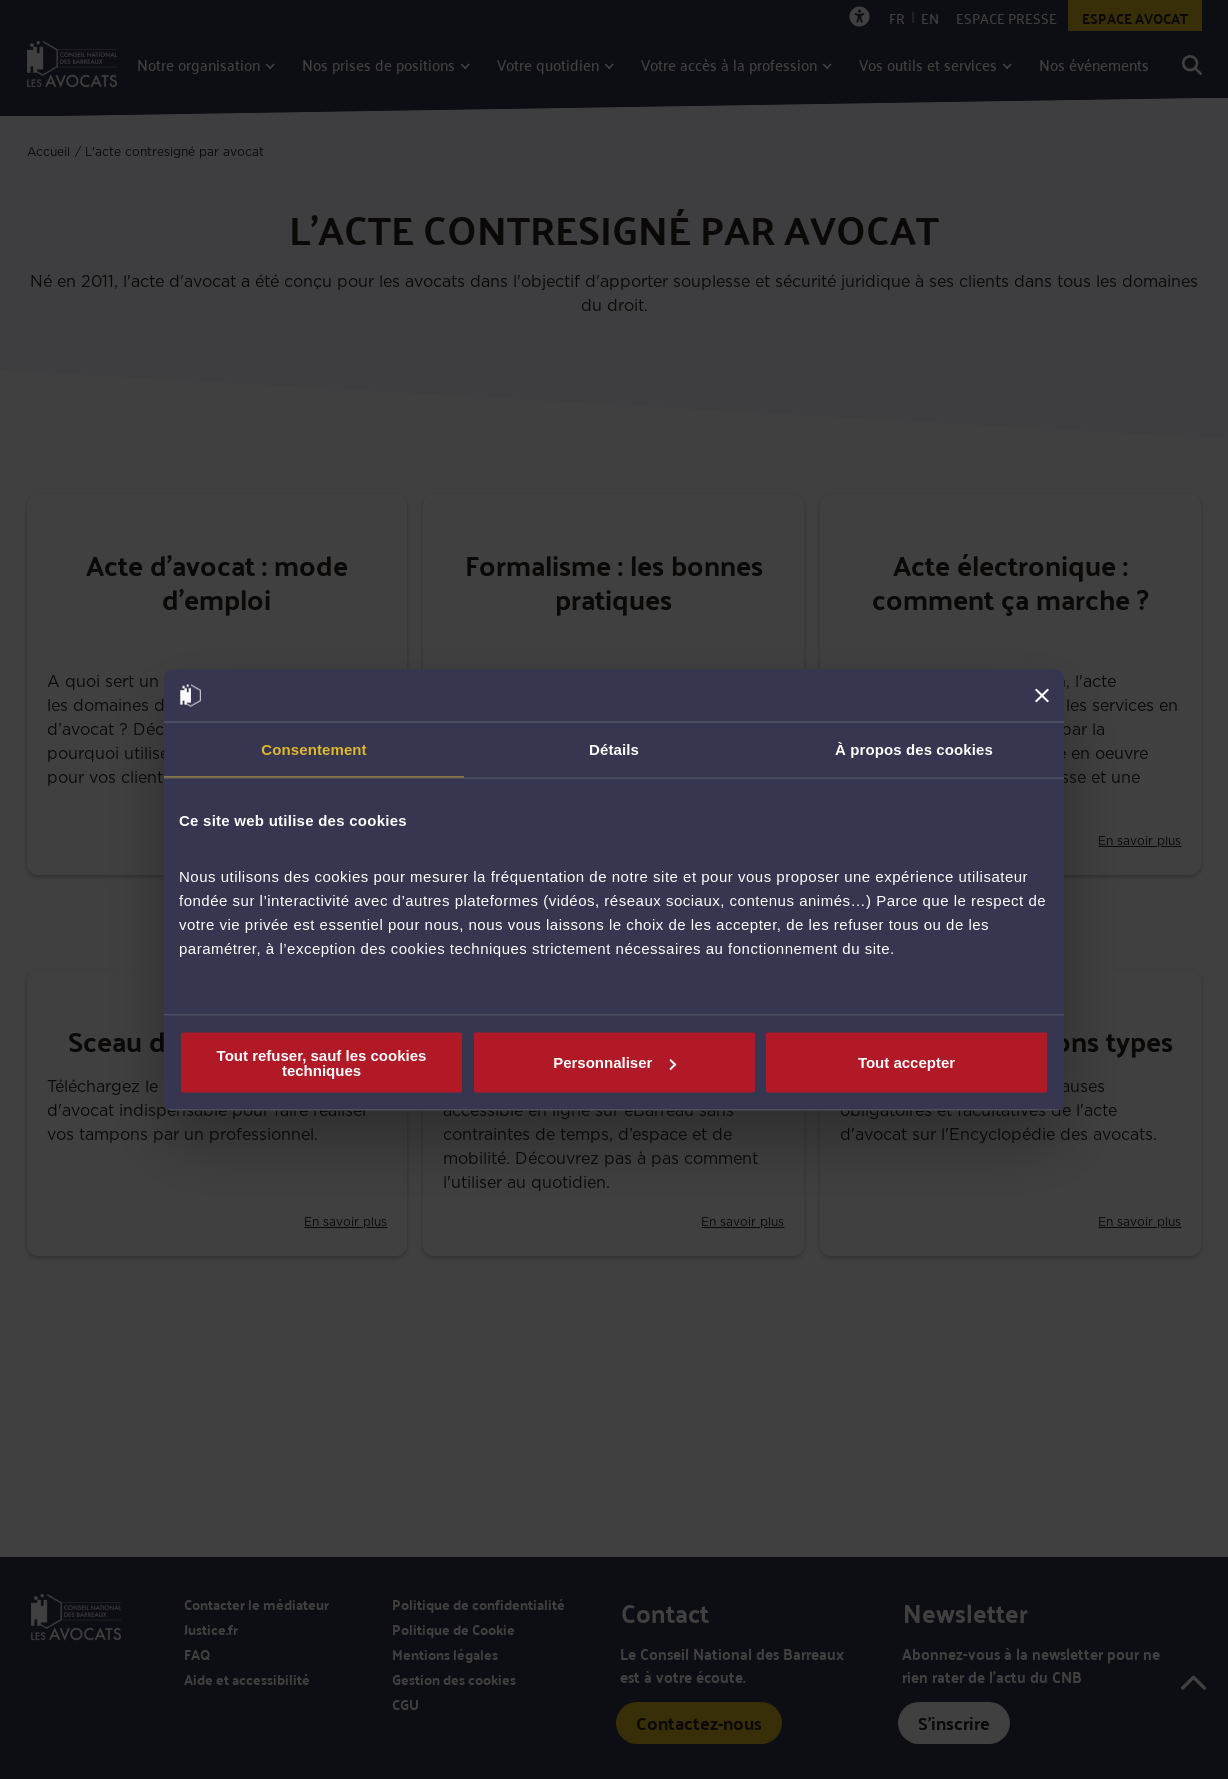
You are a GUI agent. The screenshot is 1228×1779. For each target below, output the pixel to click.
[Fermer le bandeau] (1042, 695)
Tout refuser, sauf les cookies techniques (322, 1062)
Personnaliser (614, 1062)
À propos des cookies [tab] (914, 749)
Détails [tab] (614, 749)
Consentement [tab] (313, 749)
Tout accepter (906, 1062)
